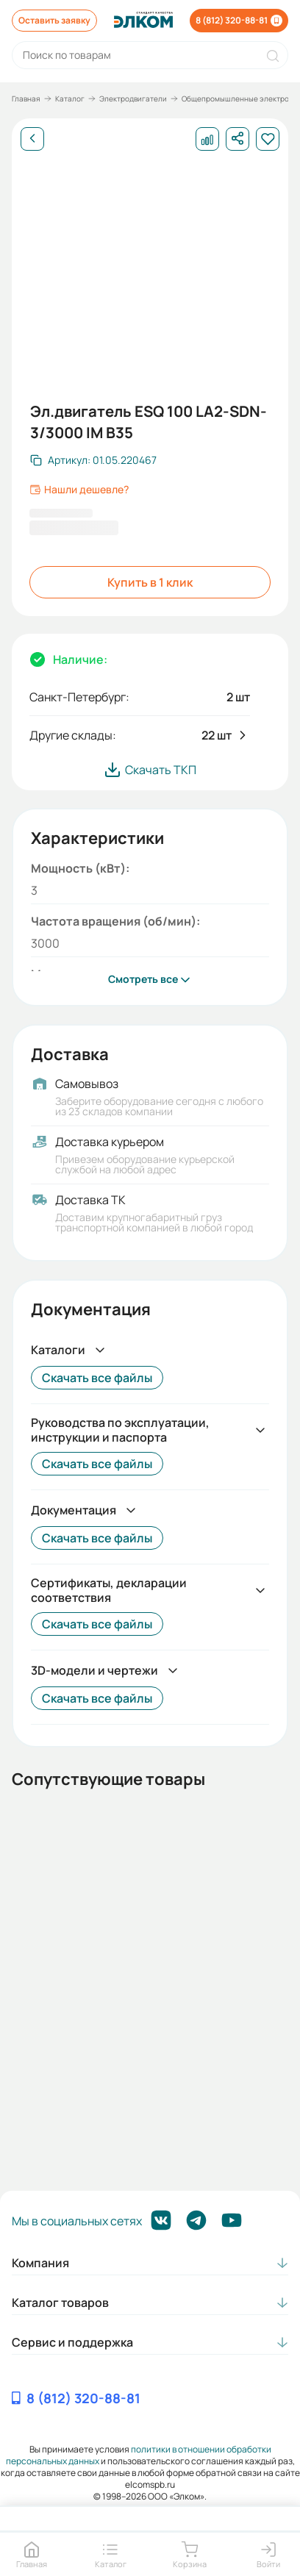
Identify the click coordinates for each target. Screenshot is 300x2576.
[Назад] (32, 139)
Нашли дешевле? (79, 489)
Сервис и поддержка (72, 2342)
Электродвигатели (133, 98)
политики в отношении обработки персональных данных (138, 2455)
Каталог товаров (60, 2302)
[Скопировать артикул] (93, 460)
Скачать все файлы (97, 1378)
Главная (26, 98)
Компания (40, 2263)
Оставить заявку (54, 20)
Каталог (70, 98)
